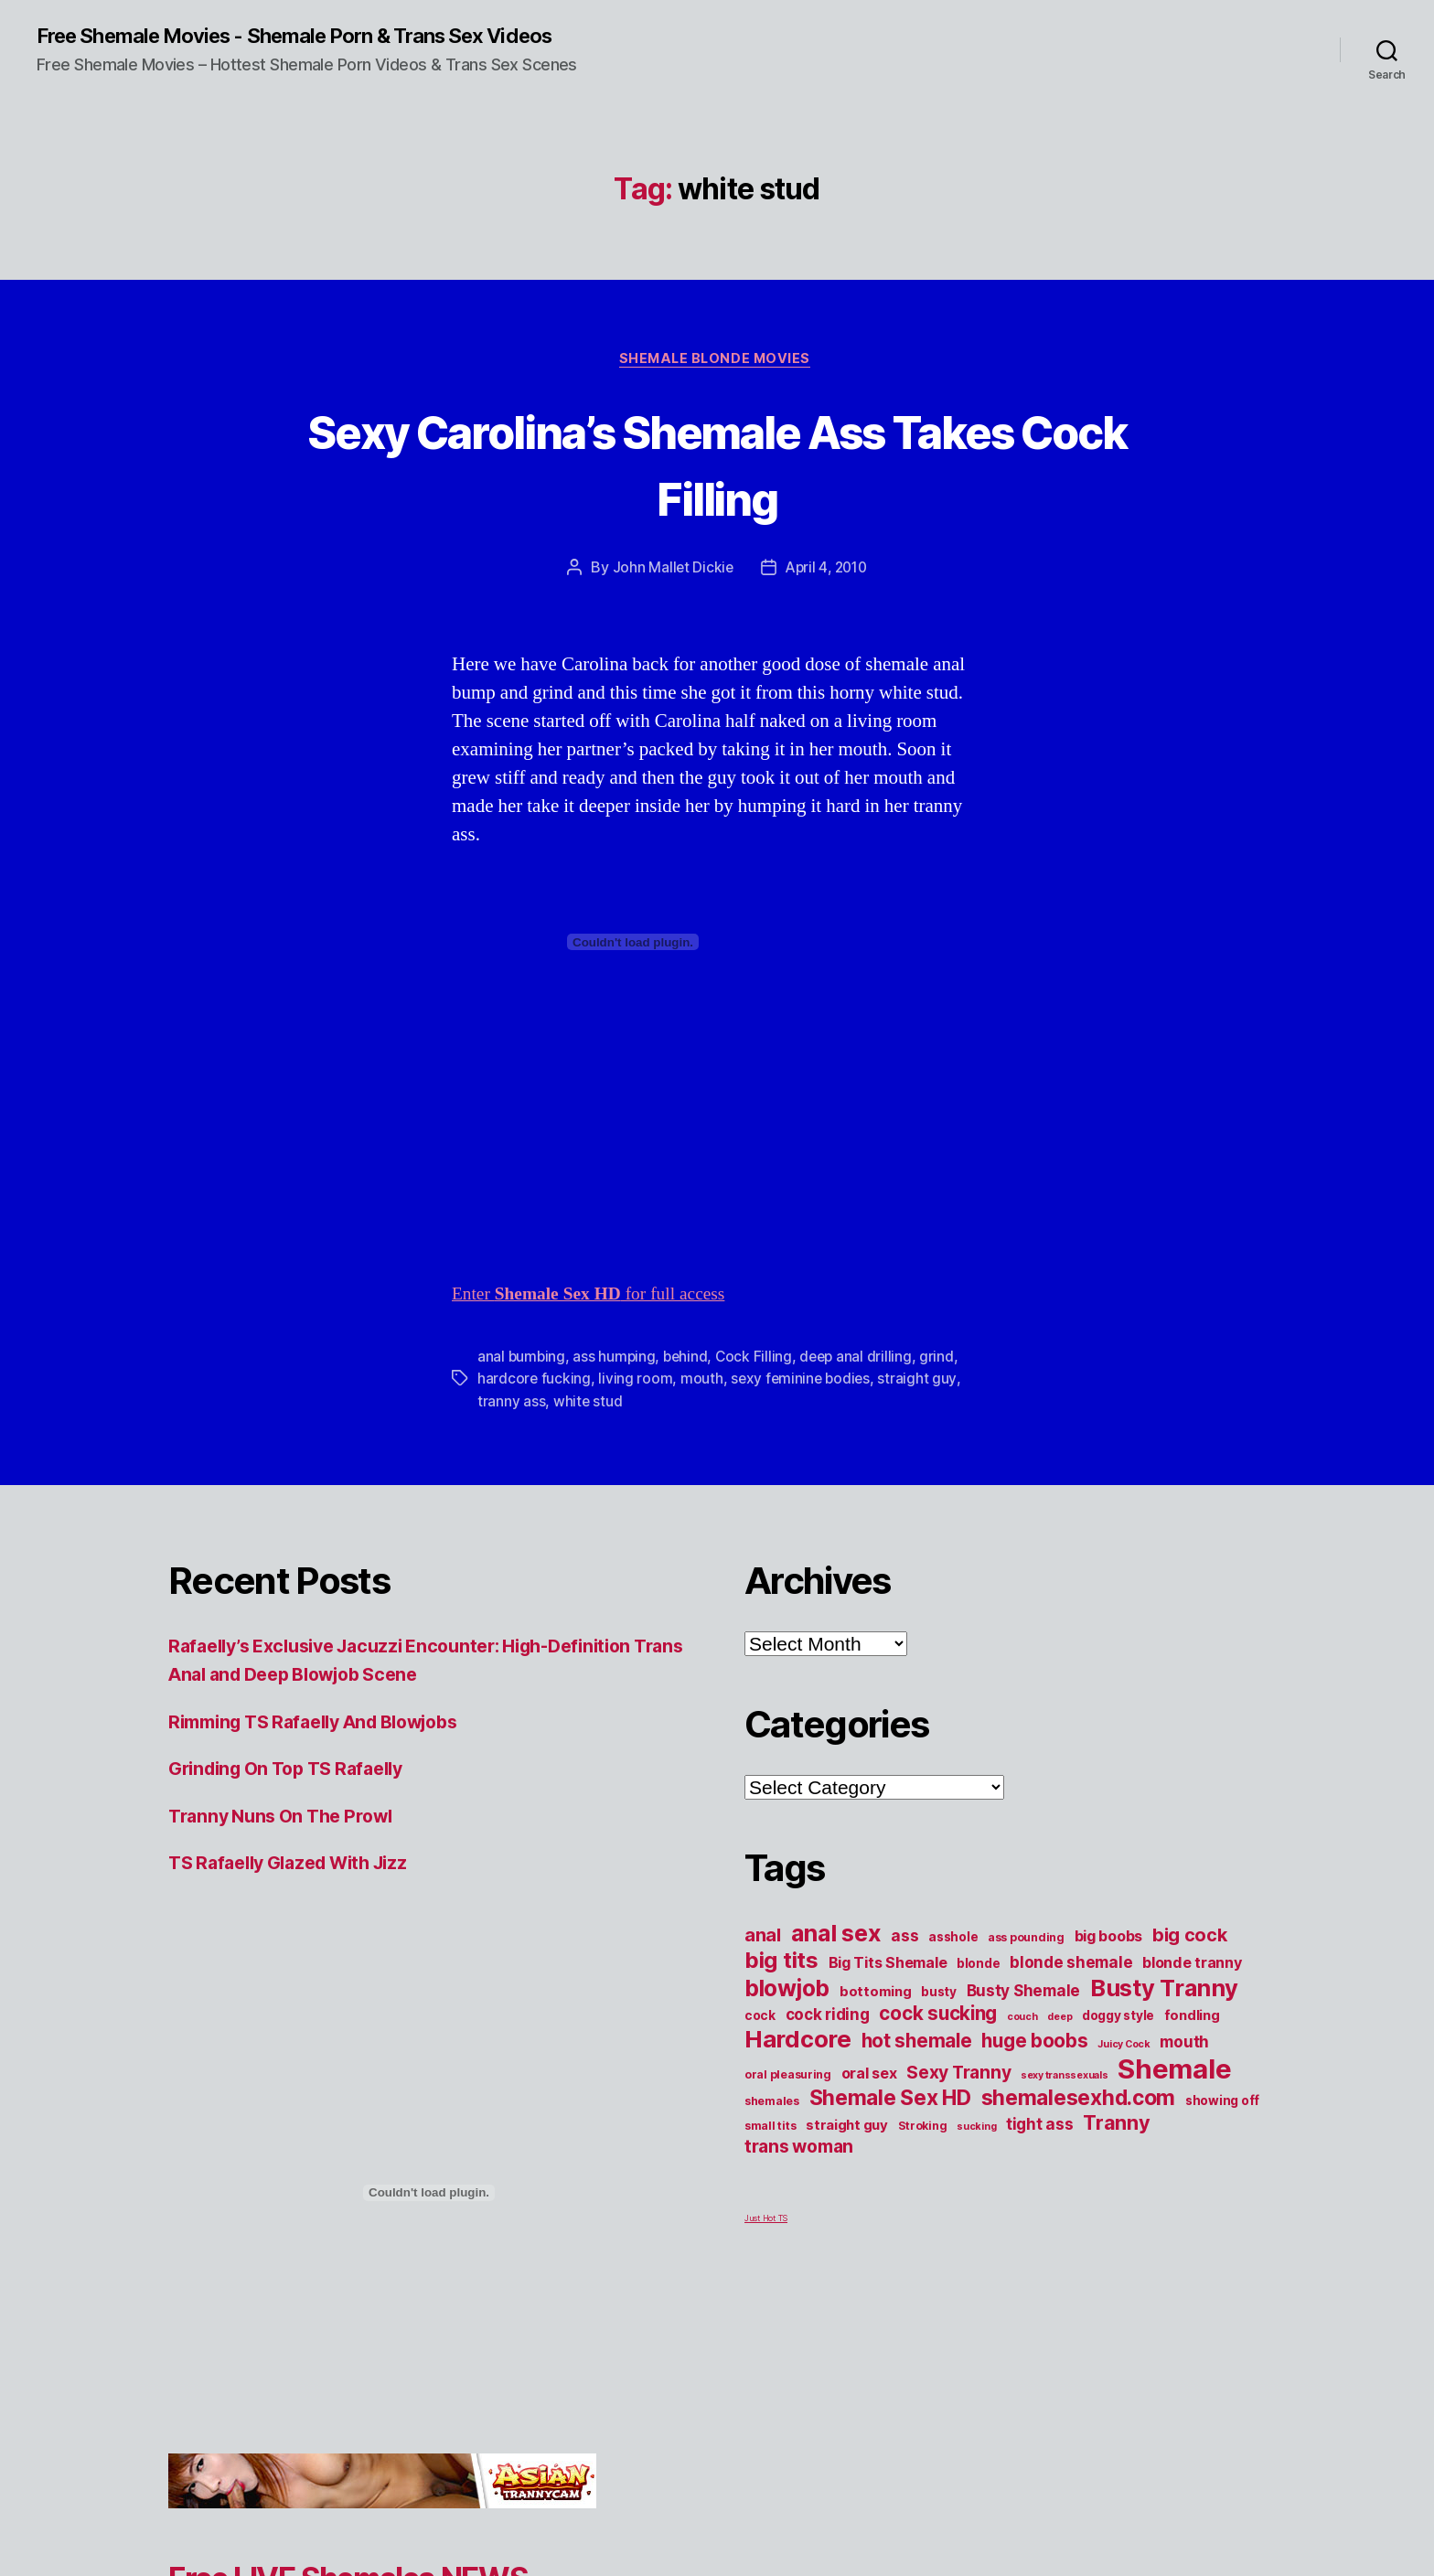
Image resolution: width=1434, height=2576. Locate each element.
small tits (770, 2129)
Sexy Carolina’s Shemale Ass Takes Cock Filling (716, 465)
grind (943, 1361)
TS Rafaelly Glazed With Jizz (298, 1866)
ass (904, 1939)
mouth (702, 1383)
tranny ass (511, 1404)
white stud (588, 1404)
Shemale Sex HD (890, 2101)
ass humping (616, 1361)
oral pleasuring (787, 2078)
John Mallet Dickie (669, 571)
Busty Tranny (1164, 1991)
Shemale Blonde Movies (717, 362)
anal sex (836, 1936)
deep (1059, 2020)
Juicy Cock (1123, 2048)
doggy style (1118, 2019)
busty (939, 1995)
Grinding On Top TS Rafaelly (296, 1772)
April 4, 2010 (827, 571)
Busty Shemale (1024, 1994)
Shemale (1174, 2073)
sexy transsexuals (1064, 2079)
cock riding (828, 2017)
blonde (978, 1967)
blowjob (786, 1991)
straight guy (922, 1383)
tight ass (1040, 2127)
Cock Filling (758, 1361)
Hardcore (797, 2042)
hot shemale (916, 2044)
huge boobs (1034, 2044)
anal (762, 1939)
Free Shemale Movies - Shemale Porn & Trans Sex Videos (321, 37)
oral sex (869, 2077)
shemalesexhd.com (1078, 2101)
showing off (1222, 2104)
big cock (1189, 1939)
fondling (1192, 2019)
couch (1022, 2020)
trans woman (798, 2150)
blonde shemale (1071, 1965)
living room (636, 1383)
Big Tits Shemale (888, 1966)
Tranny (1116, 2126)
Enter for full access (599, 1298)
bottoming (876, 1995)
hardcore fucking (534, 1383)
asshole (953, 1940)
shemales (771, 2104)
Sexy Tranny (958, 2076)
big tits (781, 1964)
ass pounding (1026, 1941)
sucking (976, 2130)
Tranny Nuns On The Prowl (289, 1819)
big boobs (1109, 1939)
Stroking (922, 2129)
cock (760, 2019)
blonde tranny (1192, 1966)
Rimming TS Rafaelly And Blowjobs (327, 1725)
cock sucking (938, 2016)
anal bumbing (522, 1361)
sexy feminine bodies (803, 1383)
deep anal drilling (862, 1361)
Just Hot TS (765, 2222)
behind (689, 1361)
